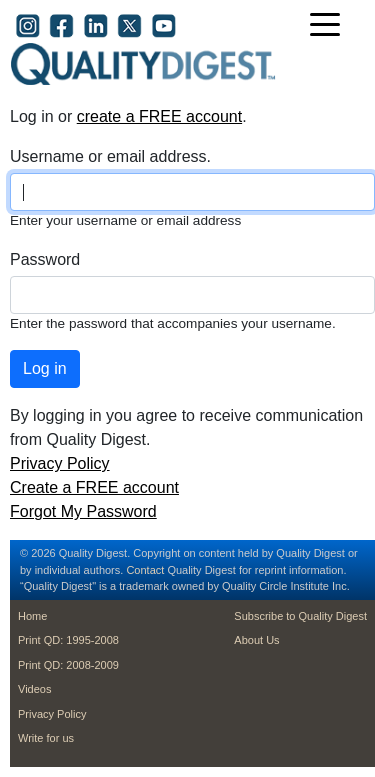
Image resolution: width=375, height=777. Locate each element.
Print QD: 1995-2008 (68, 640)
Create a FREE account (94, 487)
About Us (256, 640)
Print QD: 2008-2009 (68, 665)
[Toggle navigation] (330, 26)
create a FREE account (159, 116)
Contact (145, 570)
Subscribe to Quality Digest (300, 616)
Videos (34, 689)
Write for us (46, 738)
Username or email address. (110, 156)
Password (45, 259)
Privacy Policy (60, 463)
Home (32, 616)
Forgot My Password (83, 511)
